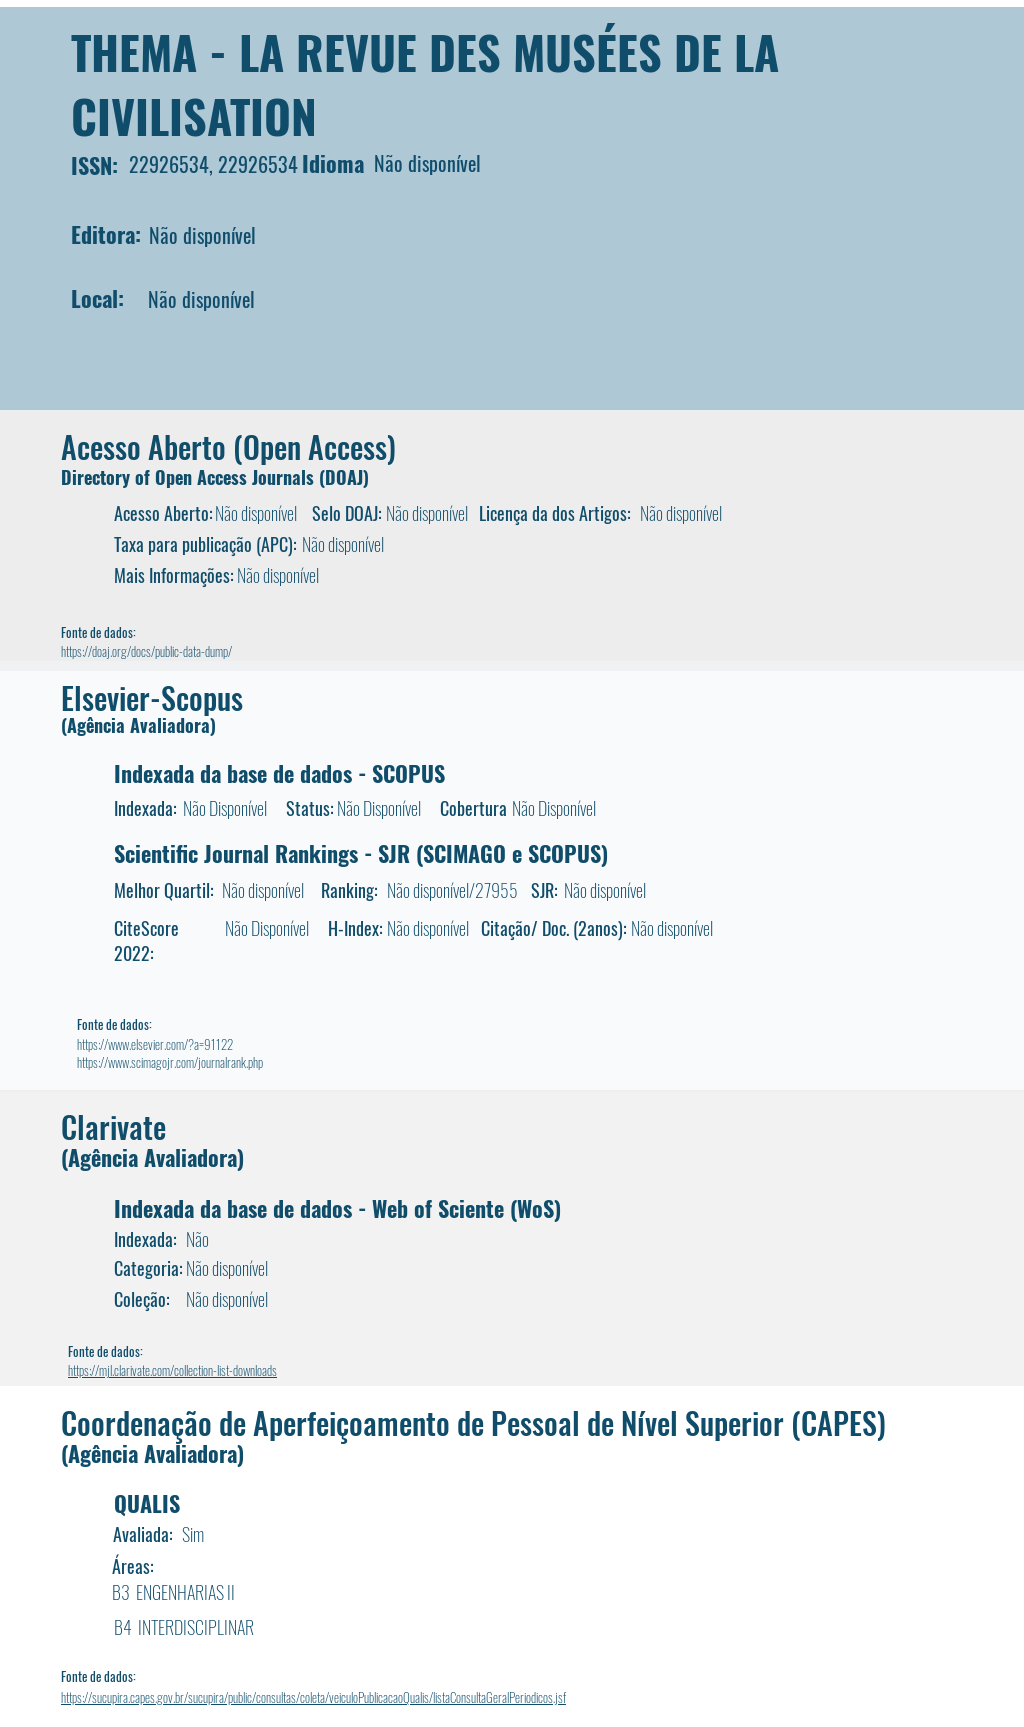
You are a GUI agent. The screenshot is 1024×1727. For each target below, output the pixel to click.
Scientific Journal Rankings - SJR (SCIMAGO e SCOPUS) (361, 853)
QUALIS (147, 1503)
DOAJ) (347, 477)
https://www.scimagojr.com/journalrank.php (170, 1062)
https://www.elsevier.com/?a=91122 (155, 1044)
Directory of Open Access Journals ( (193, 477)
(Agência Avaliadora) (138, 725)
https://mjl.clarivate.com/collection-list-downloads (172, 1370)
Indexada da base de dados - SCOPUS (279, 773)
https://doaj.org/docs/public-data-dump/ (146, 651)
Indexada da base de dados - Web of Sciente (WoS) (337, 1208)
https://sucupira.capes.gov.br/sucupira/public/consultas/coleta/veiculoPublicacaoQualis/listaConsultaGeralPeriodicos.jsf (313, 1697)
